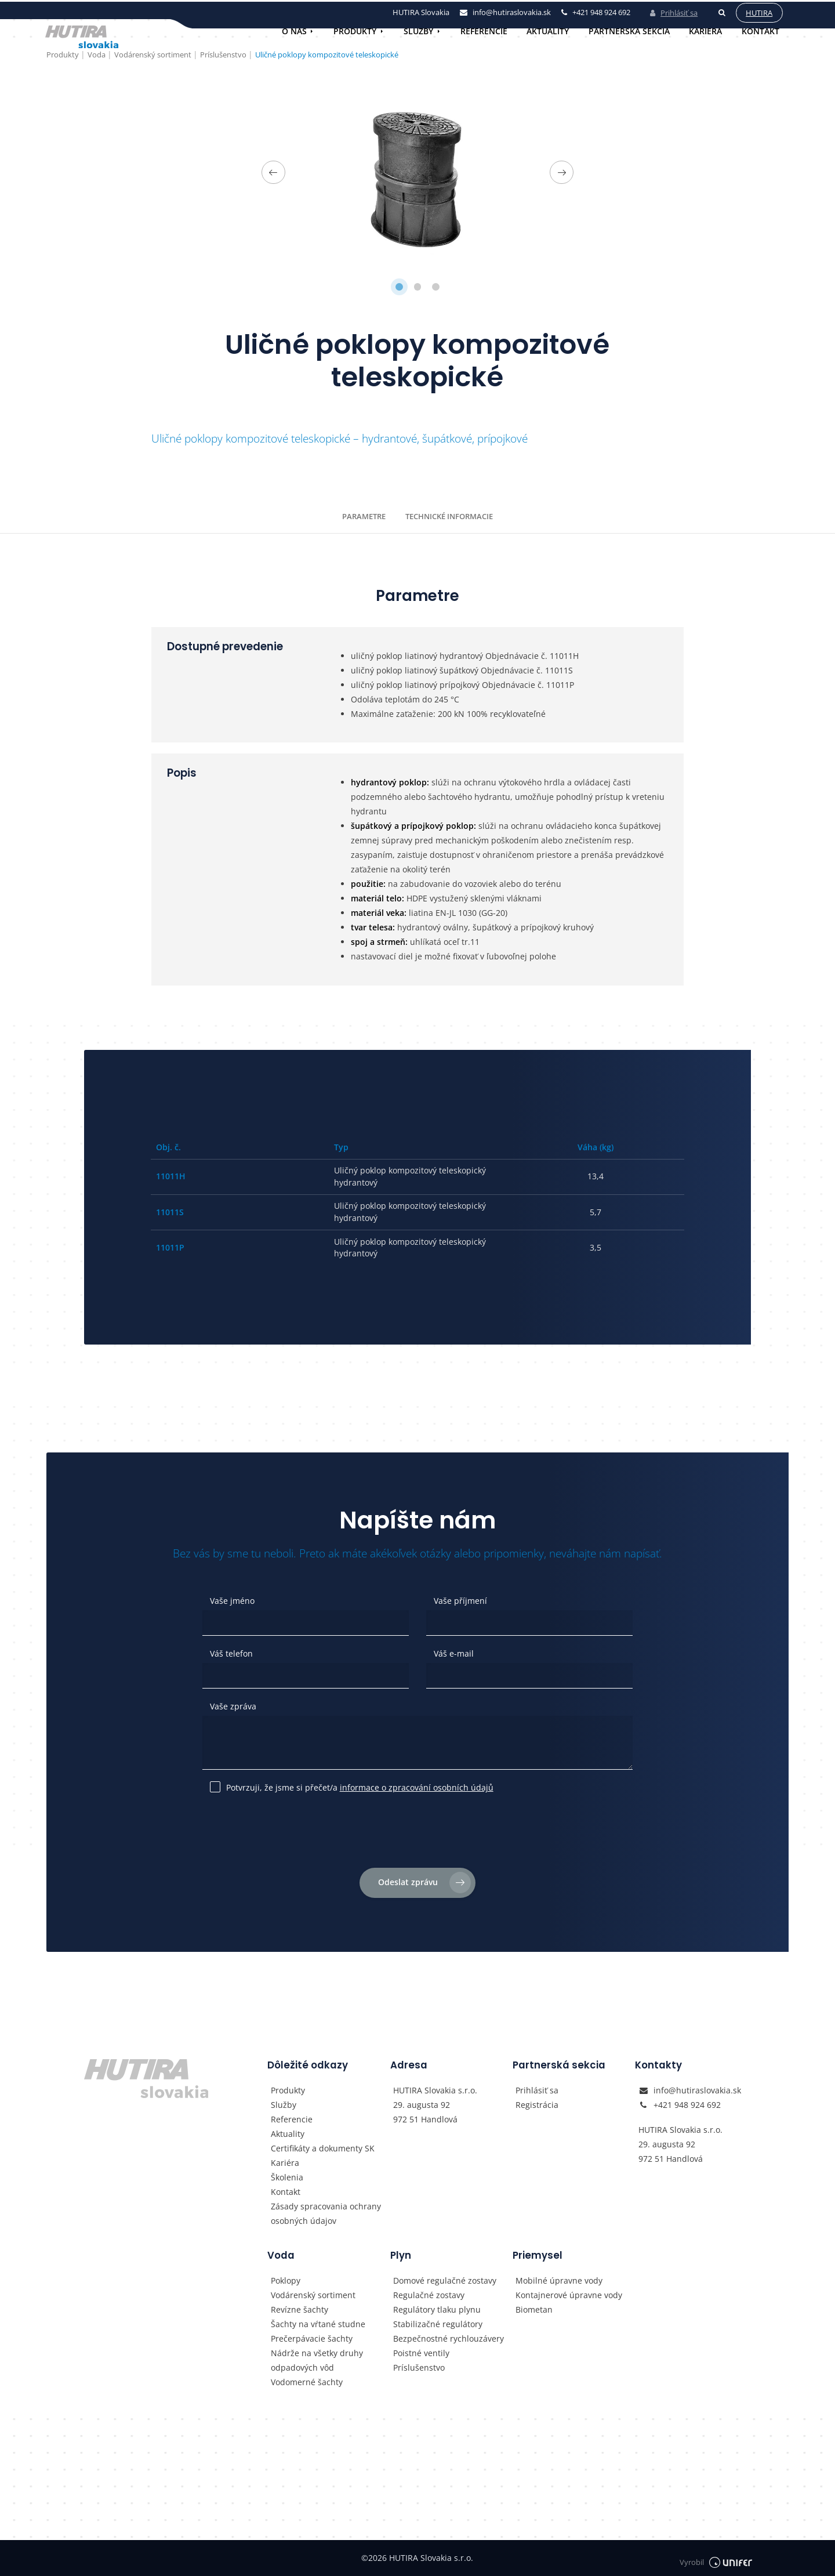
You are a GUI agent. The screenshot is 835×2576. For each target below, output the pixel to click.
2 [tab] (418, 287)
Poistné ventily (421, 2352)
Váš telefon (231, 1653)
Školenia (287, 2177)
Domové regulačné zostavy (444, 2280)
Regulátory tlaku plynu (437, 2309)
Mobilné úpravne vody (558, 2280)
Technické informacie (449, 516)
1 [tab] (399, 287)
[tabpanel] (418, 172)
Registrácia (536, 2104)
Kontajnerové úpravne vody (568, 2294)
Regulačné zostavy (428, 2294)
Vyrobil (715, 2558)
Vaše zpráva (233, 1706)
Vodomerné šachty (307, 2381)
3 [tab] (436, 287)
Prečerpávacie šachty (312, 2338)
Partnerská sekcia (629, 31)
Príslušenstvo (419, 2367)
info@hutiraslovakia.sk (697, 2090)
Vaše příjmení (460, 1600)
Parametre (364, 516)
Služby (418, 31)
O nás (294, 31)
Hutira (755, 11)
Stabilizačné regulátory (437, 2323)
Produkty (354, 31)
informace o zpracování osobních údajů (416, 1787)
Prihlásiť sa (670, 11)
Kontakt (760, 31)
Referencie (483, 31)
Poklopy (285, 2280)
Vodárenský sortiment (313, 2294)
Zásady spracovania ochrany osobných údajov (326, 2213)
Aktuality (548, 31)
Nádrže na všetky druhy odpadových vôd (317, 2360)
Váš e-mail (454, 1653)
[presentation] (417, 1834)
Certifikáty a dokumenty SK (323, 2148)
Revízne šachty (299, 2309)
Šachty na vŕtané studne (318, 2323)
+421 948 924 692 (687, 2104)
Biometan (534, 2309)
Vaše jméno (232, 1600)
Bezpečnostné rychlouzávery (448, 2338)
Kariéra (705, 31)
